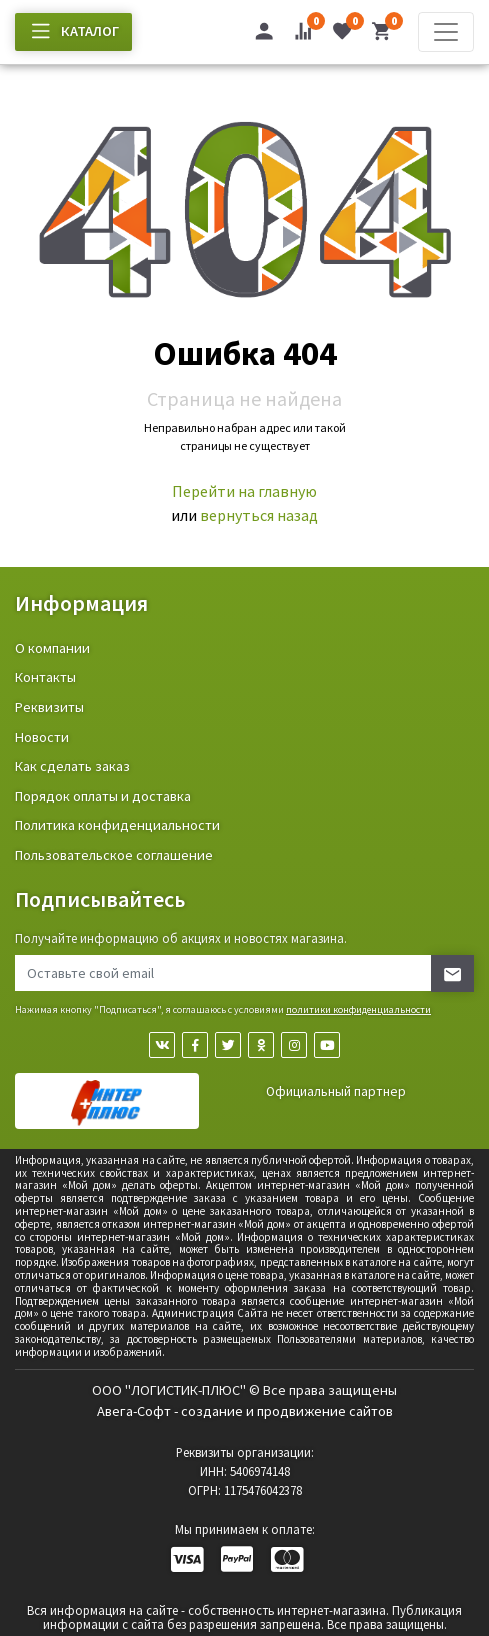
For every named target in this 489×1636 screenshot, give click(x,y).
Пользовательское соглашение (114, 855)
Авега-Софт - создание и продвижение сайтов (245, 1411)
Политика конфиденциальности (117, 825)
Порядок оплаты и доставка (103, 796)
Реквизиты (49, 707)
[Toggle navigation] (446, 32)
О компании (52, 648)
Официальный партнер (336, 1091)
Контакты (45, 677)
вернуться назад (259, 515)
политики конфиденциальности (358, 1009)
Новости (42, 737)
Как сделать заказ (72, 766)
